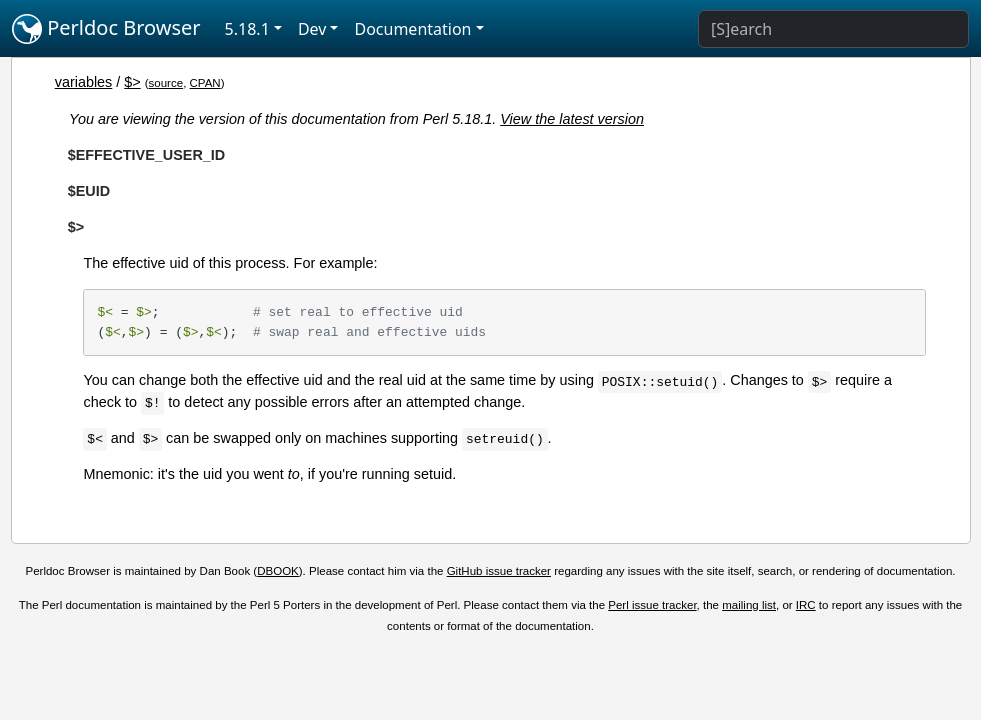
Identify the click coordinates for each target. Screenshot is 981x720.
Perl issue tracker (652, 605)
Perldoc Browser (106, 29)
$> (132, 82)
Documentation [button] (412, 29)
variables (84, 82)
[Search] (833, 29)
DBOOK (278, 571)
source (166, 83)
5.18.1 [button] (247, 29)
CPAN (205, 83)
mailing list (749, 605)
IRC (806, 605)
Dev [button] (312, 29)
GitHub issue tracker (499, 571)
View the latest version (572, 119)
